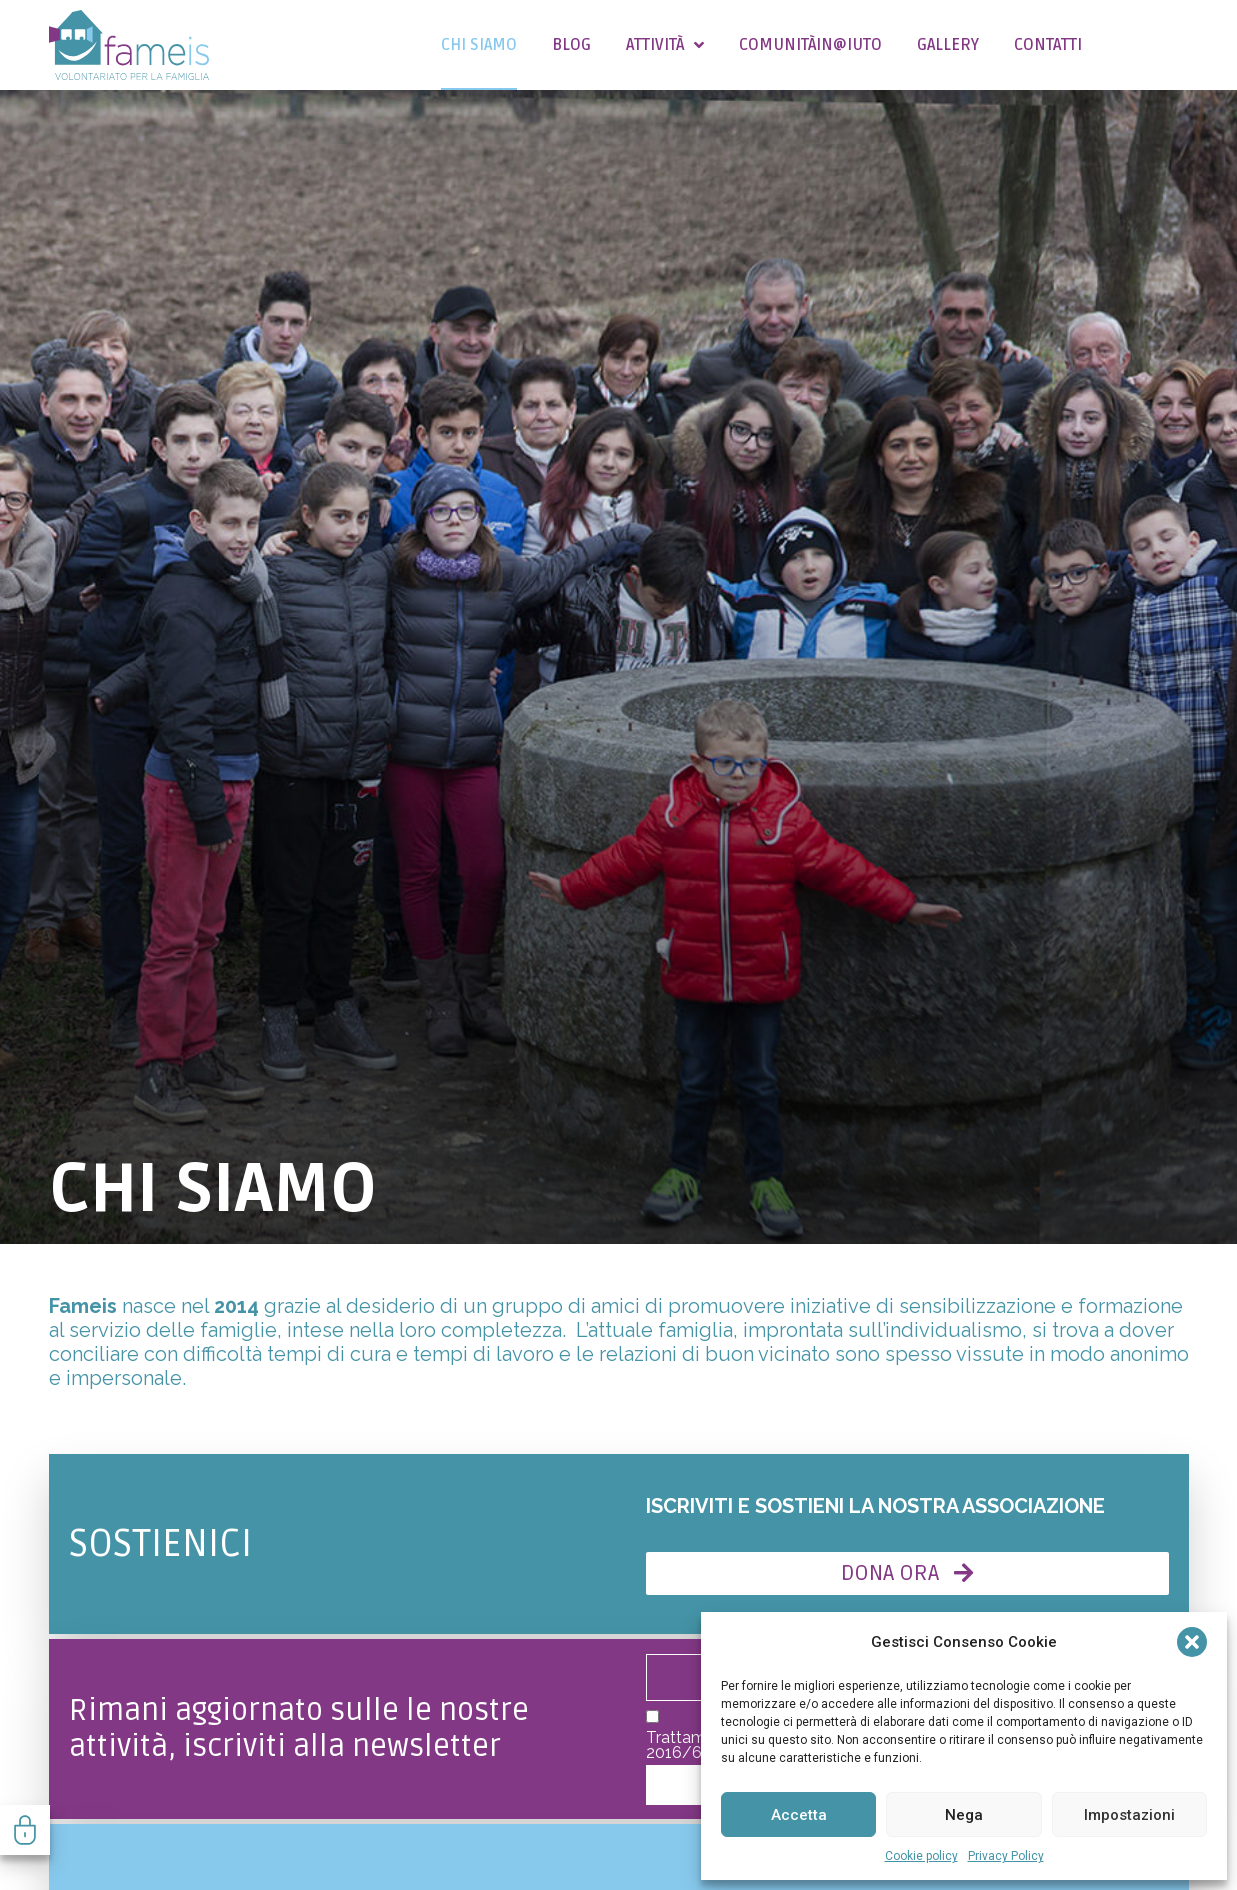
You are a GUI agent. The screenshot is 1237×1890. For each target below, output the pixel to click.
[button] (1192, 1642)
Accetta (799, 1815)
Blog (571, 45)
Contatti (1048, 45)
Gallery (948, 45)
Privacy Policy (1006, 1856)
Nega (964, 1815)
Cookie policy (921, 1856)
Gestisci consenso (25, 1830)
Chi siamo (479, 45)
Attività (665, 45)
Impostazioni (1129, 1815)
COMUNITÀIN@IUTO (810, 45)
